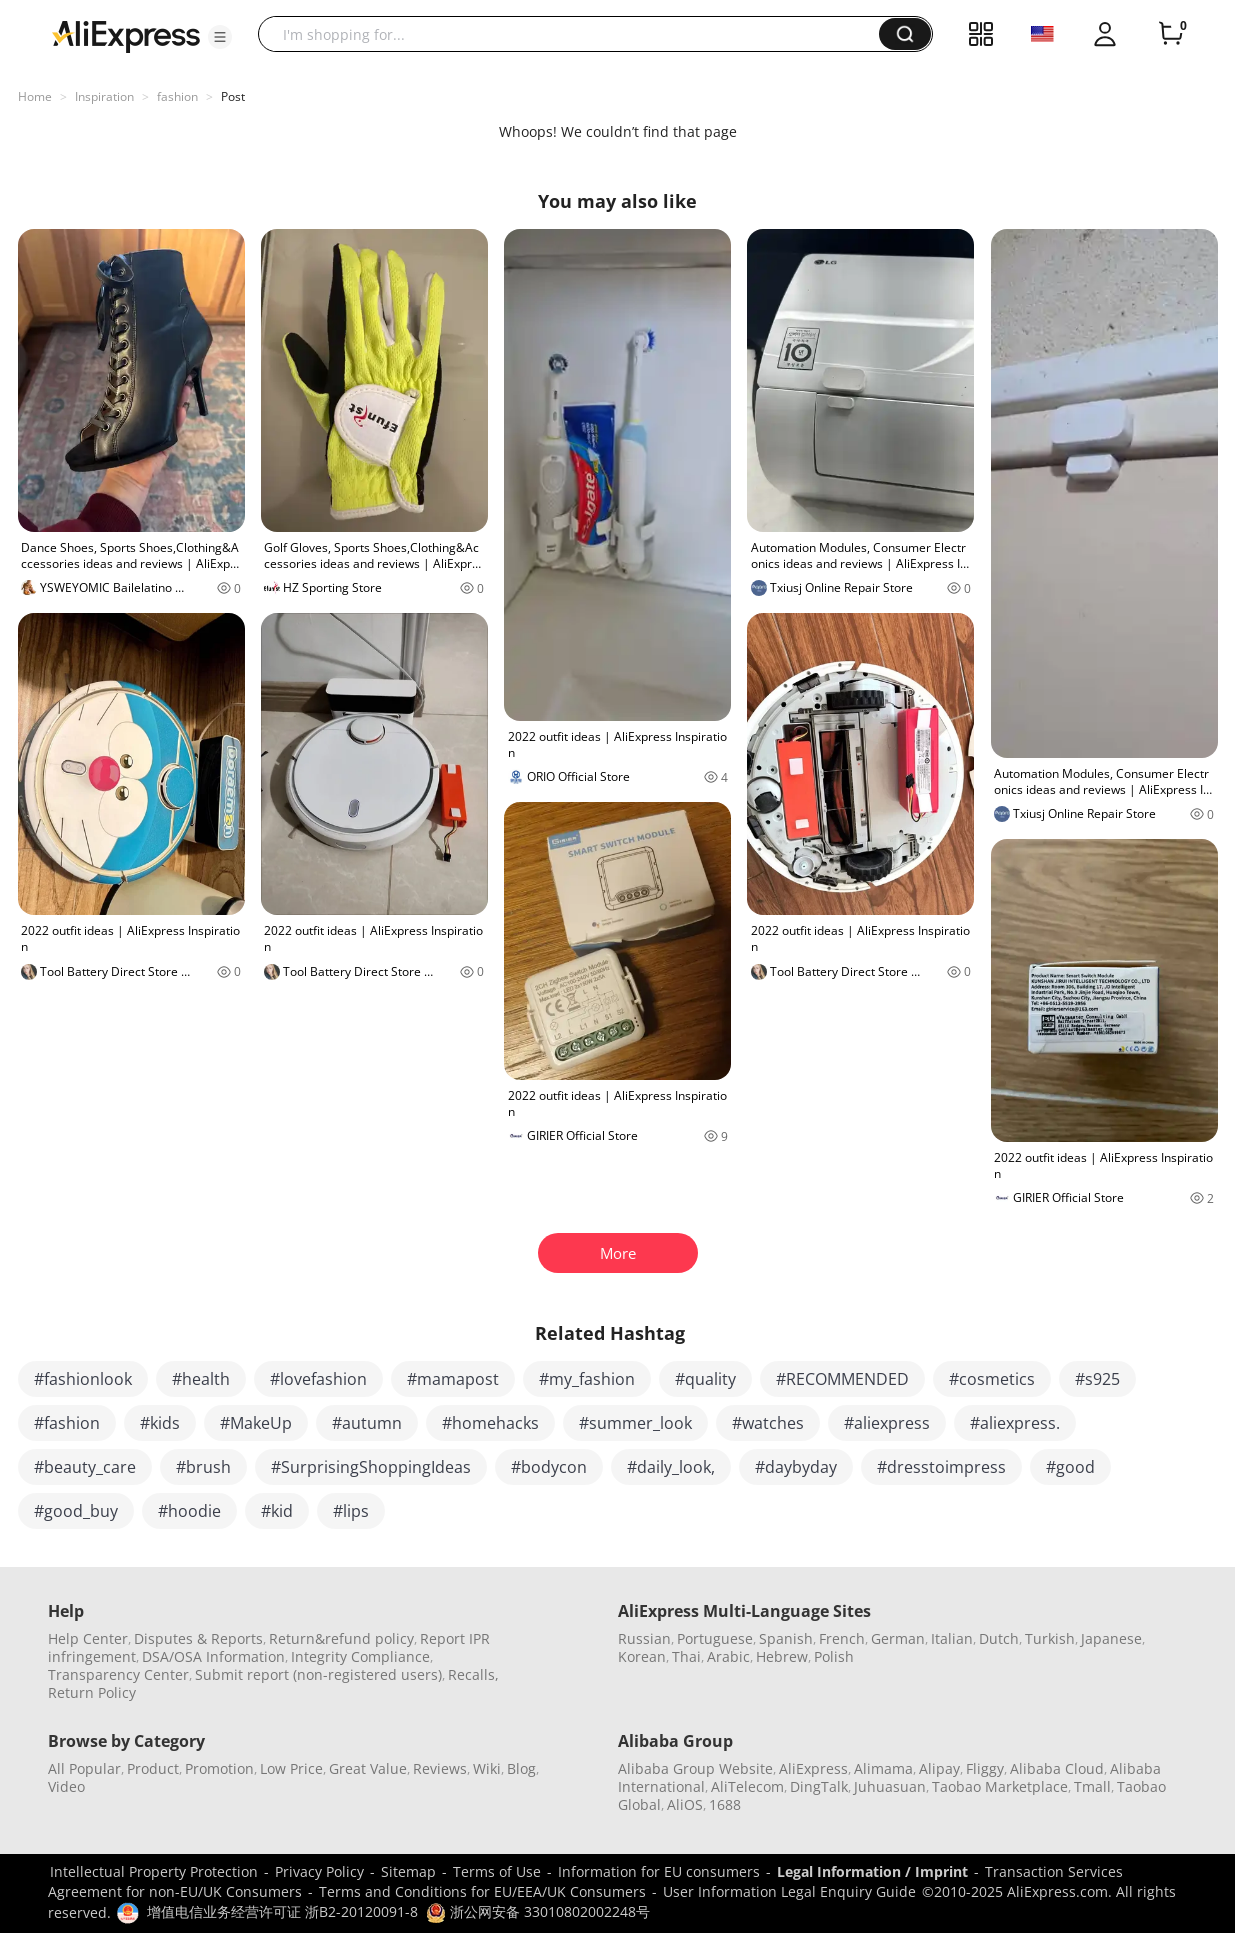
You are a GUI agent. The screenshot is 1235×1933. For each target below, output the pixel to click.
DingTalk (819, 1786)
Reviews (440, 1768)
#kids (160, 1423)
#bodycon (549, 1467)
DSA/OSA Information (213, 1656)
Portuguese (715, 1638)
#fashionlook (83, 1379)
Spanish (786, 1638)
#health (201, 1379)
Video (66, 1786)
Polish (834, 1656)
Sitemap (408, 1871)
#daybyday (796, 1467)
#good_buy (76, 1511)
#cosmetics (992, 1379)
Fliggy (985, 1768)
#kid (277, 1511)
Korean (642, 1656)
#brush (203, 1467)
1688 (725, 1804)
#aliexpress (887, 1423)
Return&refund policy (341, 1638)
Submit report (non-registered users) (318, 1674)
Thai (686, 1656)
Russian (644, 1638)
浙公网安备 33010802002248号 (538, 1911)
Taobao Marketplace (1000, 1786)
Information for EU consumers (659, 1871)
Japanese (1111, 1638)
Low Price (291, 1768)
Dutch (999, 1638)
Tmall (1092, 1786)
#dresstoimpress (941, 1467)
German (898, 1638)
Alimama (883, 1768)
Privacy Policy (319, 1871)
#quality (705, 1379)
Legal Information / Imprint (872, 1871)
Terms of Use (497, 1871)
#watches (768, 1423)
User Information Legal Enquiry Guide (789, 1891)
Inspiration (104, 96)
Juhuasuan (890, 1786)
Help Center (88, 1638)
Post (233, 96)
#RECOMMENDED (842, 1379)
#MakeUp (256, 1423)
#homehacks (490, 1423)
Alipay (939, 1768)
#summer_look (635, 1423)
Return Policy (92, 1692)
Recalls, (473, 1674)
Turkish (1050, 1638)
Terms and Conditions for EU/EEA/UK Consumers (482, 1891)
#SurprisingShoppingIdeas (371, 1467)
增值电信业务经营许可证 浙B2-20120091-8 (282, 1911)
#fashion (67, 1423)
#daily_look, (671, 1467)
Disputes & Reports (198, 1638)
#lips (351, 1511)
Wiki (487, 1768)
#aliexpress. (1015, 1423)
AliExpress (813, 1768)
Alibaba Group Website (695, 1768)
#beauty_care (85, 1467)
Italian (952, 1638)
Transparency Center (118, 1674)
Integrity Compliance (360, 1656)
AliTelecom (747, 1786)
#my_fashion (587, 1379)
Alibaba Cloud (1057, 1768)
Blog (521, 1768)
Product (153, 1768)
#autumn (367, 1423)
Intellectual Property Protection (154, 1871)
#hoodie (189, 1511)
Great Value (368, 1768)
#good (1070, 1467)
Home (35, 96)
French (842, 1638)
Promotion (219, 1768)
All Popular (84, 1768)
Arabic (728, 1656)
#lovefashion (318, 1379)
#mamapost (453, 1379)
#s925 (1097, 1379)
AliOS (685, 1804)
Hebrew (782, 1656)
